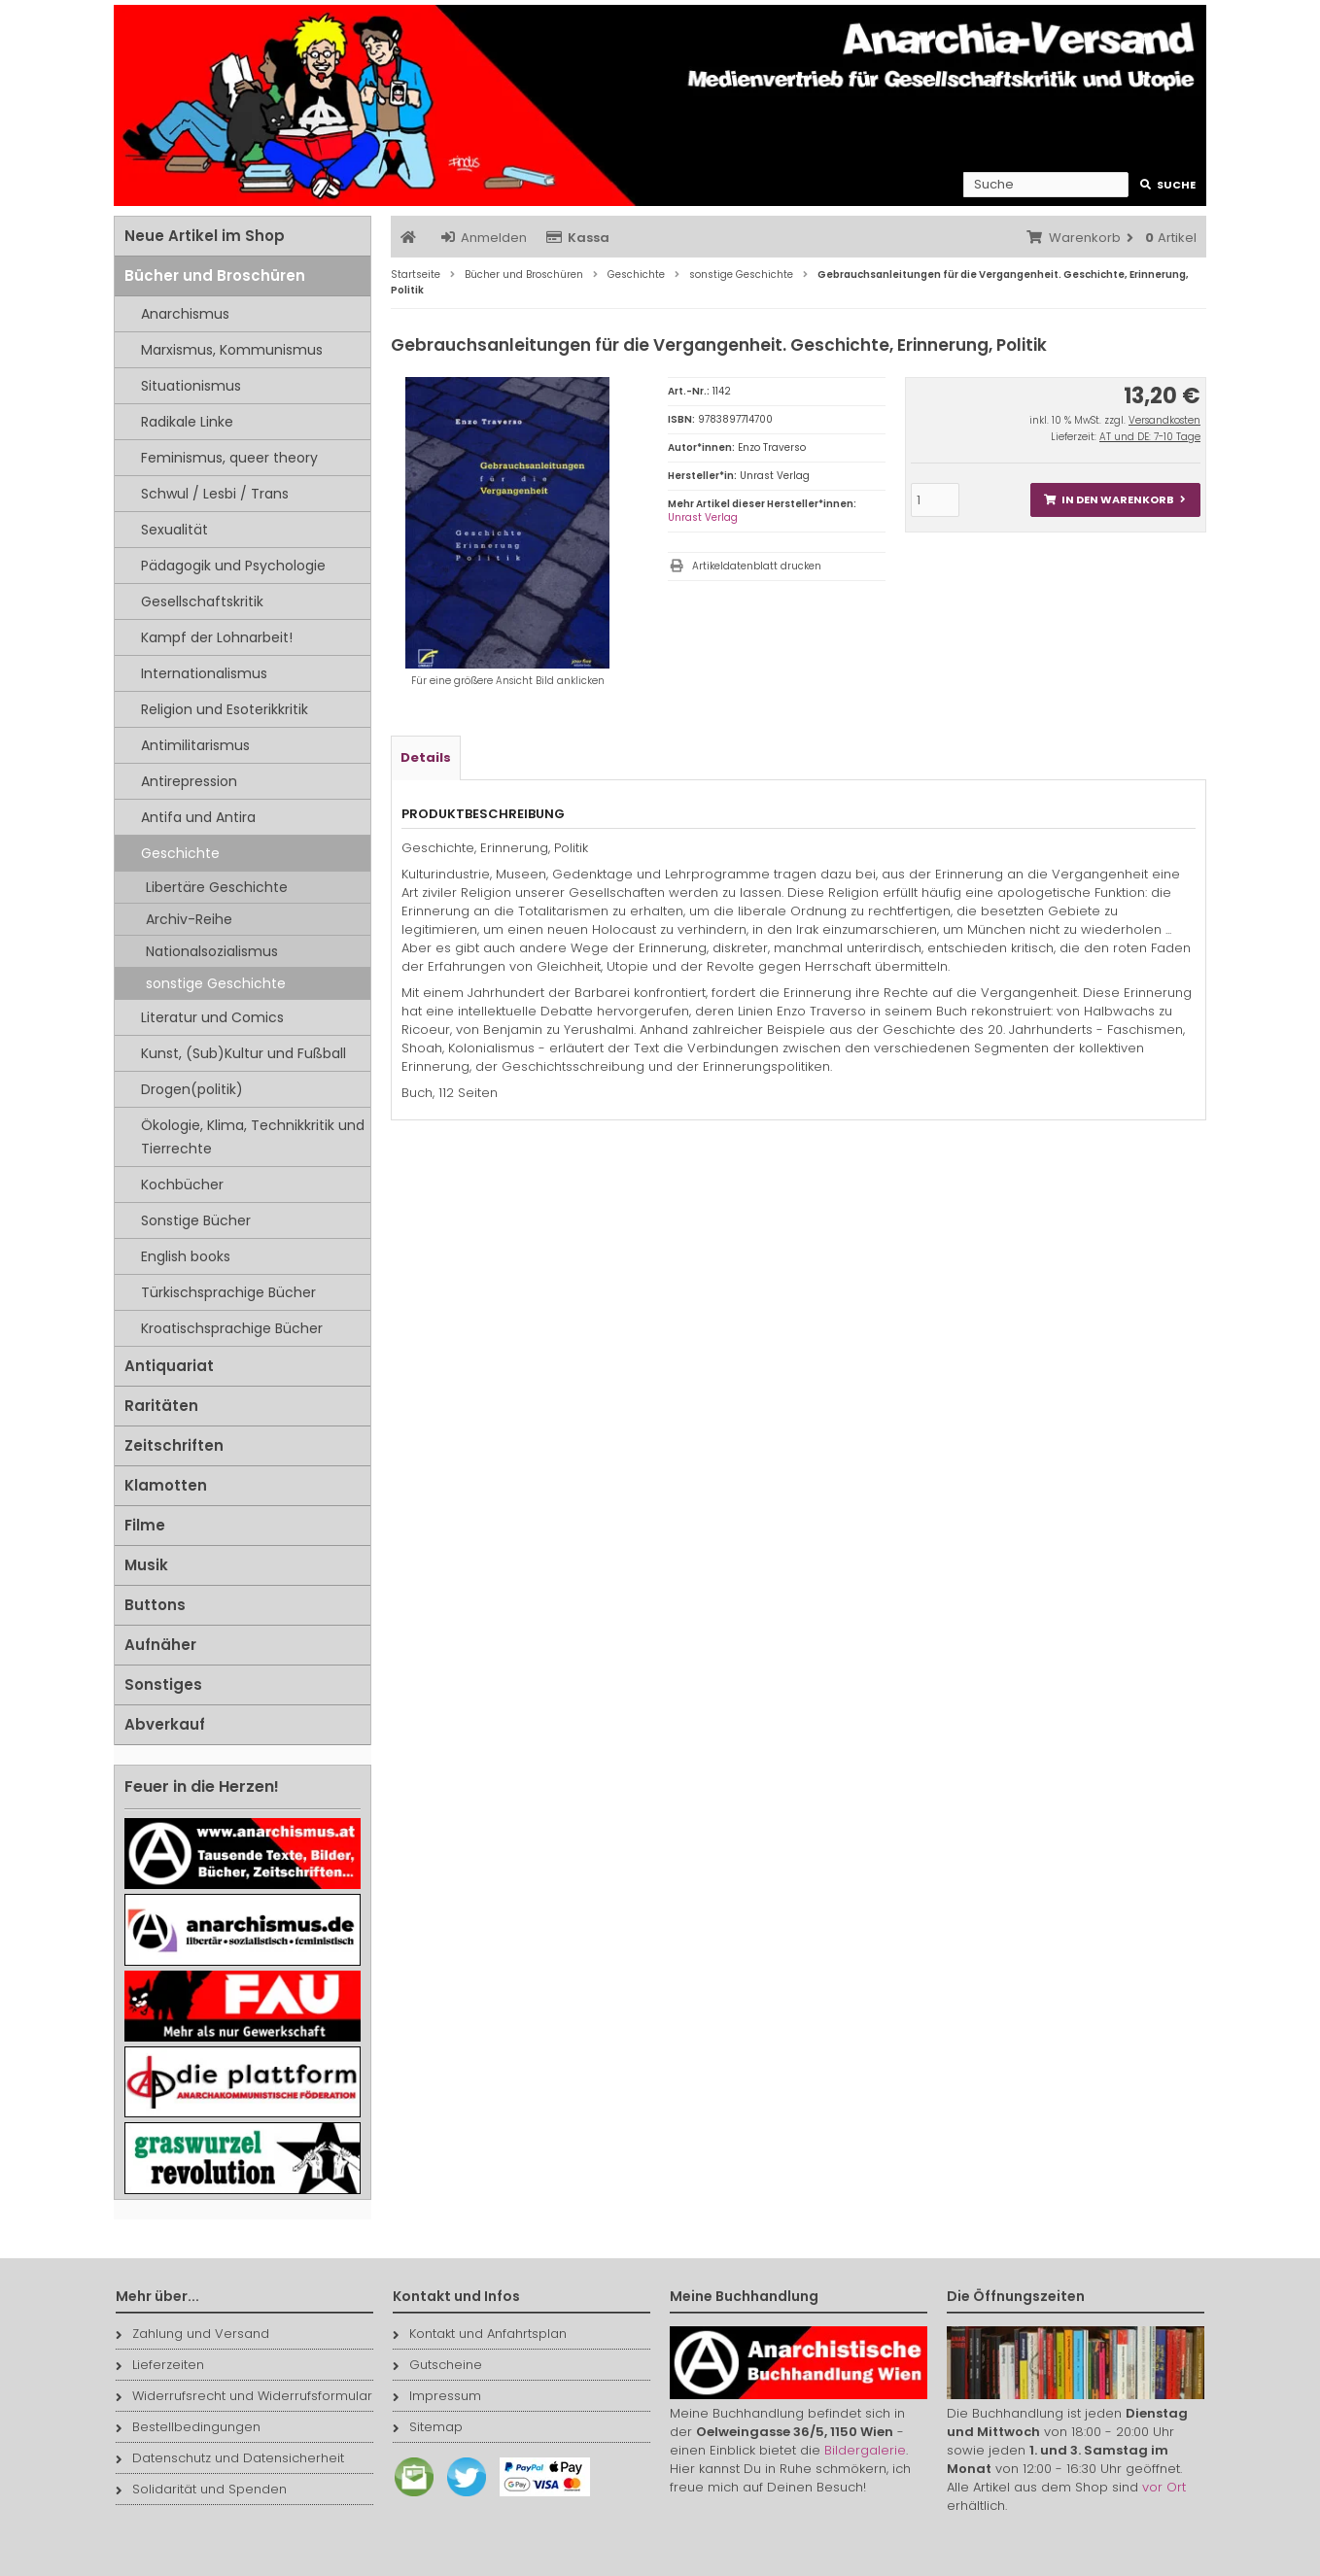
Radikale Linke (187, 421)
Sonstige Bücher (196, 1220)
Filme (144, 1525)
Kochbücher (182, 1184)
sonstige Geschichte (216, 983)
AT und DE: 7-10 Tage (1149, 436)
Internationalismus (204, 673)
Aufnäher (160, 1644)
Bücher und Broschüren (214, 275)
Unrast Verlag (703, 517)
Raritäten (161, 1405)
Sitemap (428, 2427)
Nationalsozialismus (212, 951)
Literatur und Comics (212, 1017)
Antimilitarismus (195, 745)
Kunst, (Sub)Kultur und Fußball (243, 1053)
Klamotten (165, 1485)
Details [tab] (425, 757)
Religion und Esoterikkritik (224, 709)
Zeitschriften (174, 1445)
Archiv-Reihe (189, 919)
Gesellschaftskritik (202, 601)
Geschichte (180, 853)
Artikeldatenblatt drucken (756, 566)
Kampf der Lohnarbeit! (217, 637)
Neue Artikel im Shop (204, 235)
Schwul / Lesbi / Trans (215, 493)
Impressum (437, 2396)
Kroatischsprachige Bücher (232, 1328)
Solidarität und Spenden (201, 2489)
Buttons (155, 1605)
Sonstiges (163, 1684)
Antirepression (189, 781)
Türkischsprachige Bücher (228, 1292)
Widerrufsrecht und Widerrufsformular (244, 2396)
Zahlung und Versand (192, 2333)
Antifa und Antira (198, 817)
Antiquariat (169, 1366)
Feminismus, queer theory (229, 457)
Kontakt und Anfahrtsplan (480, 2333)
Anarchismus (185, 314)
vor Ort (1164, 2487)
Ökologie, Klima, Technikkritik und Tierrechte (253, 1137)
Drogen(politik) (192, 1089)
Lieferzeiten (160, 2364)
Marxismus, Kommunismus (232, 350)
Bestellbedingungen (188, 2427)
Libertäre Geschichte (217, 887)
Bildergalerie (865, 2450)
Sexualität (174, 529)
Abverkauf (164, 1724)
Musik (146, 1565)
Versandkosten (1164, 420)
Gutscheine (437, 2364)
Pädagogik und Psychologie (233, 565)
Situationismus (191, 385)
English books (185, 1256)
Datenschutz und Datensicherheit (230, 2458)
